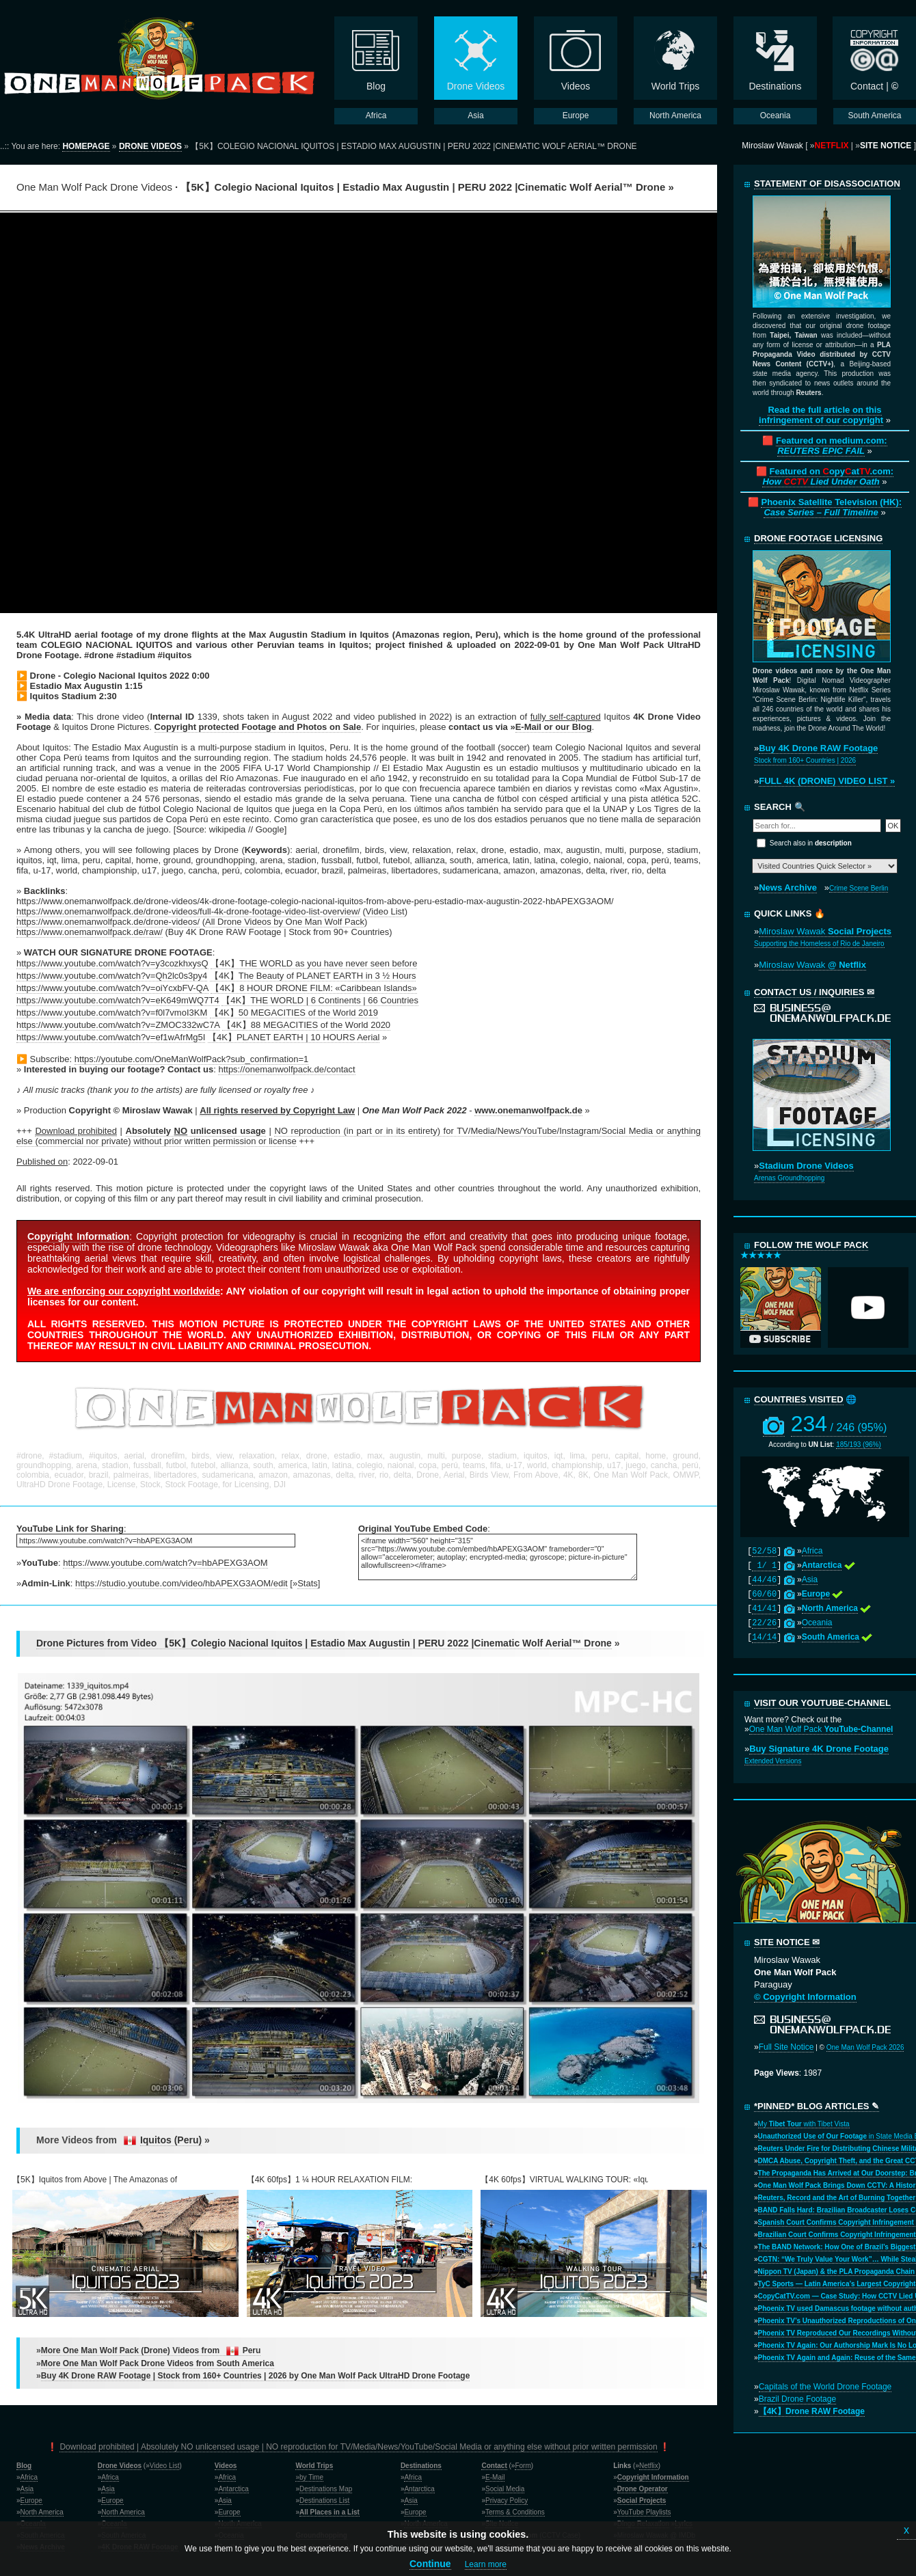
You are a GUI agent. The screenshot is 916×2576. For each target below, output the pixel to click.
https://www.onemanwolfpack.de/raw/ (89, 932)
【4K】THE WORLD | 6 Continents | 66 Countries (319, 1000)
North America (42, 2512)
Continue (430, 2563)
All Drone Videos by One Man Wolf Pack (284, 922)
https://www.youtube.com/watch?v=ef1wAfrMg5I (110, 1037)
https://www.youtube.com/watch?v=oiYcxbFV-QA (112, 988)
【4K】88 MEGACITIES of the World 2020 (306, 1025)
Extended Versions (772, 1761)
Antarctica (233, 2489)
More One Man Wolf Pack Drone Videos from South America (157, 2363)
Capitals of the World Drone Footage (825, 2386)
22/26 (764, 1623)
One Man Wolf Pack (821, 1729)
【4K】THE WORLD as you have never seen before (314, 963)
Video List (385, 911)
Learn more (486, 2564)
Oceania (817, 1622)
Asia (810, 1579)
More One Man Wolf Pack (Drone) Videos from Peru (151, 2351)
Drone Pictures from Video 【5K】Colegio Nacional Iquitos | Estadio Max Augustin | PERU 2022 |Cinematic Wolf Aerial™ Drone (324, 1643)
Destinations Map (325, 2489)
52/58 (764, 1551)
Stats (307, 1583)
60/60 (764, 1594)
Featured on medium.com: (831, 445)
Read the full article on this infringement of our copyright (821, 415)
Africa (812, 1551)
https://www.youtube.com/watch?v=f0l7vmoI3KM (111, 1012)
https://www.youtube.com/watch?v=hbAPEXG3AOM (165, 1563)
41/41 (764, 1609)
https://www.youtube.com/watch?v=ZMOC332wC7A (117, 1025)
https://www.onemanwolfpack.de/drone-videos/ (108, 922)
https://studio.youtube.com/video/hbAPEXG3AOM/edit (181, 1583)
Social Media (504, 2489)
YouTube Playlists (644, 2512)
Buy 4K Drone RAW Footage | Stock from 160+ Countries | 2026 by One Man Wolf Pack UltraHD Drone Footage (255, 2376)
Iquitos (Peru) (171, 2139)
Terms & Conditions (515, 2512)
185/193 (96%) (858, 1444)
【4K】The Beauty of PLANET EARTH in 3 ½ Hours (313, 976)
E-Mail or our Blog (553, 727)
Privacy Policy (506, 2500)
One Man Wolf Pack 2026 (865, 2047)
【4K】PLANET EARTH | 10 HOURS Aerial (293, 1037)
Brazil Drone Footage (797, 2399)
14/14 (764, 1637)
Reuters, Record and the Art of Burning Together (837, 2197)
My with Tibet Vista (804, 2124)
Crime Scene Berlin (858, 888)
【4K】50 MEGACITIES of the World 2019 (294, 1012)
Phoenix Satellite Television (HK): (831, 507)
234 (839, 1423)
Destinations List (324, 2500)
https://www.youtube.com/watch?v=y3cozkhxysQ (112, 963)
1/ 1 (764, 1566)
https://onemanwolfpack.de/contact (286, 1069)
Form (522, 2465)
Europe (31, 2500)
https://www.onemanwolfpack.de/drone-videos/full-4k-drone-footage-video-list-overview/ (188, 911)
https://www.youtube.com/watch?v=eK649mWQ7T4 (117, 1000)
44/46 (764, 1580)
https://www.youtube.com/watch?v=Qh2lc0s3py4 (111, 976)
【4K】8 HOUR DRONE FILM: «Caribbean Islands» (313, 988)
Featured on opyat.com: (827, 476)
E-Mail (494, 2477)
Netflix (648, 2465)
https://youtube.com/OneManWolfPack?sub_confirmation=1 (192, 1059)
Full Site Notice (786, 2047)
